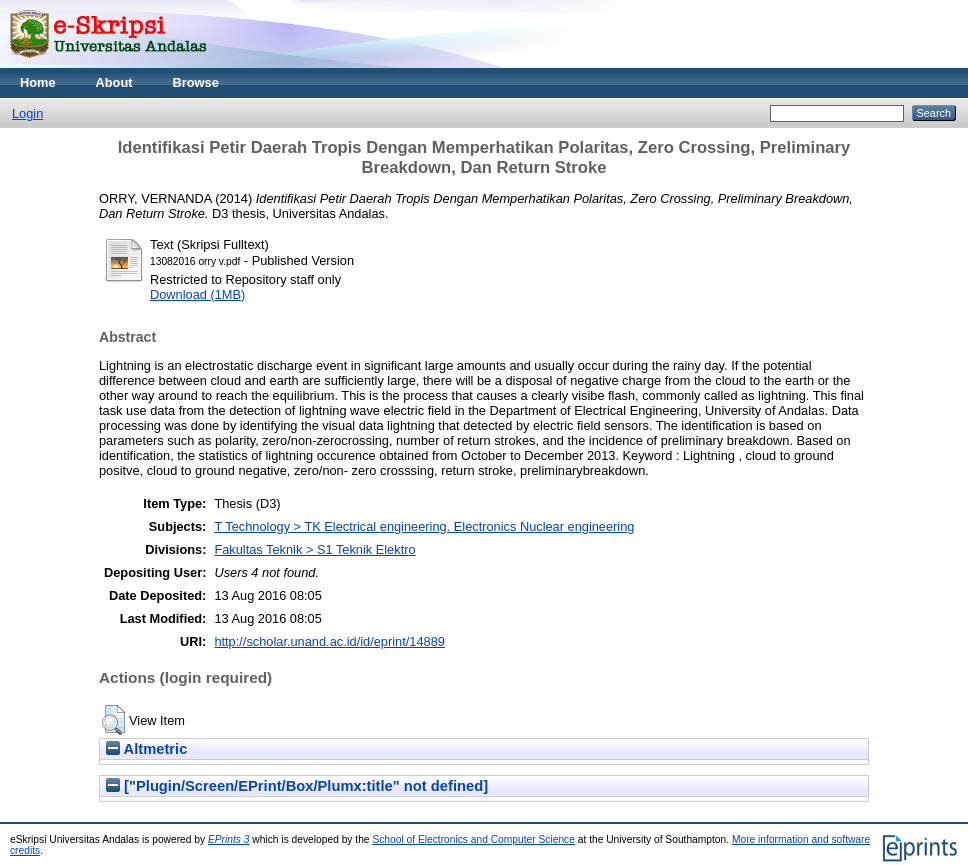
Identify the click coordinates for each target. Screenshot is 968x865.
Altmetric (146, 749)
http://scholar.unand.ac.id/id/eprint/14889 (329, 641)
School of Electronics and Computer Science (473, 839)
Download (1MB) (197, 294)
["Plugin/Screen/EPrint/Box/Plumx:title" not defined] (297, 786)
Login (27, 113)
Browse (196, 82)
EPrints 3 (229, 839)
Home (38, 82)
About (114, 82)
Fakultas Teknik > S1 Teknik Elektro (314, 549)
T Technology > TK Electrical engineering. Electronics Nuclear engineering (424, 526)
